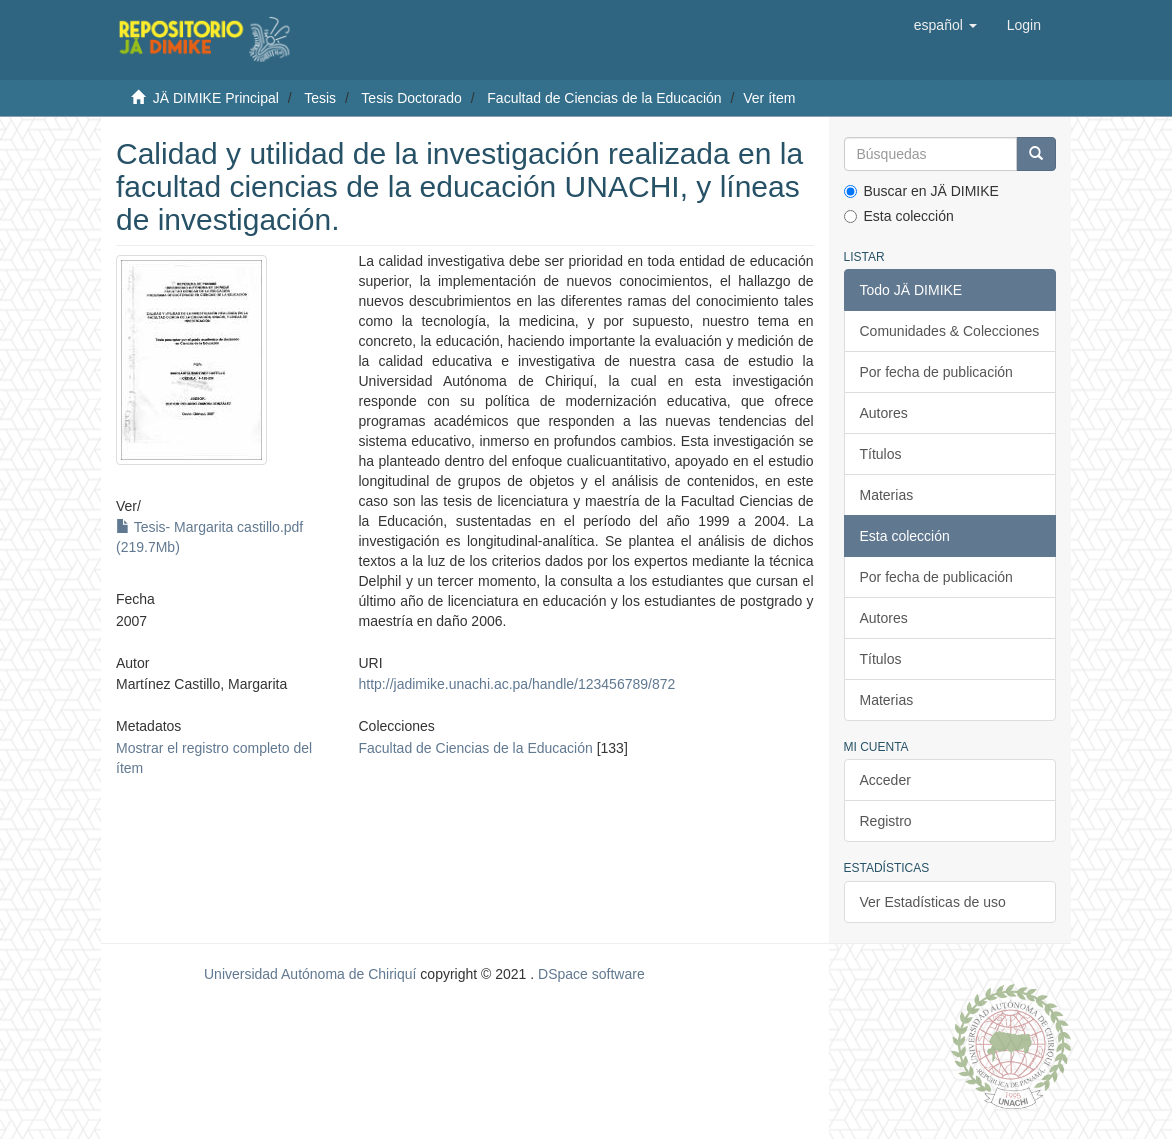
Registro (886, 821)
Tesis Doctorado (411, 98)
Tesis (320, 98)
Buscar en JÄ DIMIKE (921, 191)
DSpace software (591, 974)
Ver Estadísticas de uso (933, 902)
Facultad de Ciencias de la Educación (604, 98)
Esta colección (899, 216)
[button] (945, 25)
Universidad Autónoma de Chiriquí (310, 974)
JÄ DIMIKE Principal (216, 98)
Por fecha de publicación (936, 372)
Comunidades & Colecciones (950, 331)
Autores (884, 413)
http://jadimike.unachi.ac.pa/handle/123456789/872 (517, 684)
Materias (887, 495)
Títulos (881, 454)
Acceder (885, 780)
